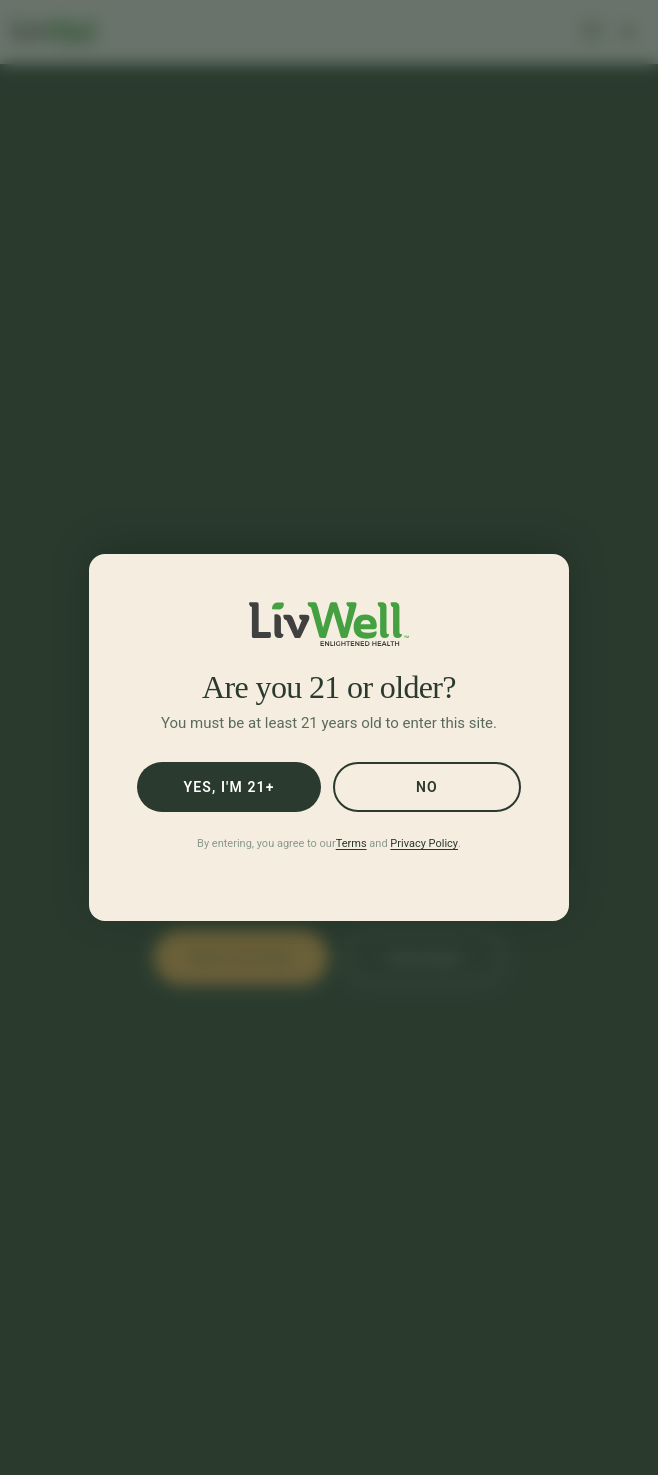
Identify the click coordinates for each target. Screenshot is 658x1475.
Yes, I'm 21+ (228, 787)
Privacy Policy (424, 843)
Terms (351, 843)
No (427, 787)
